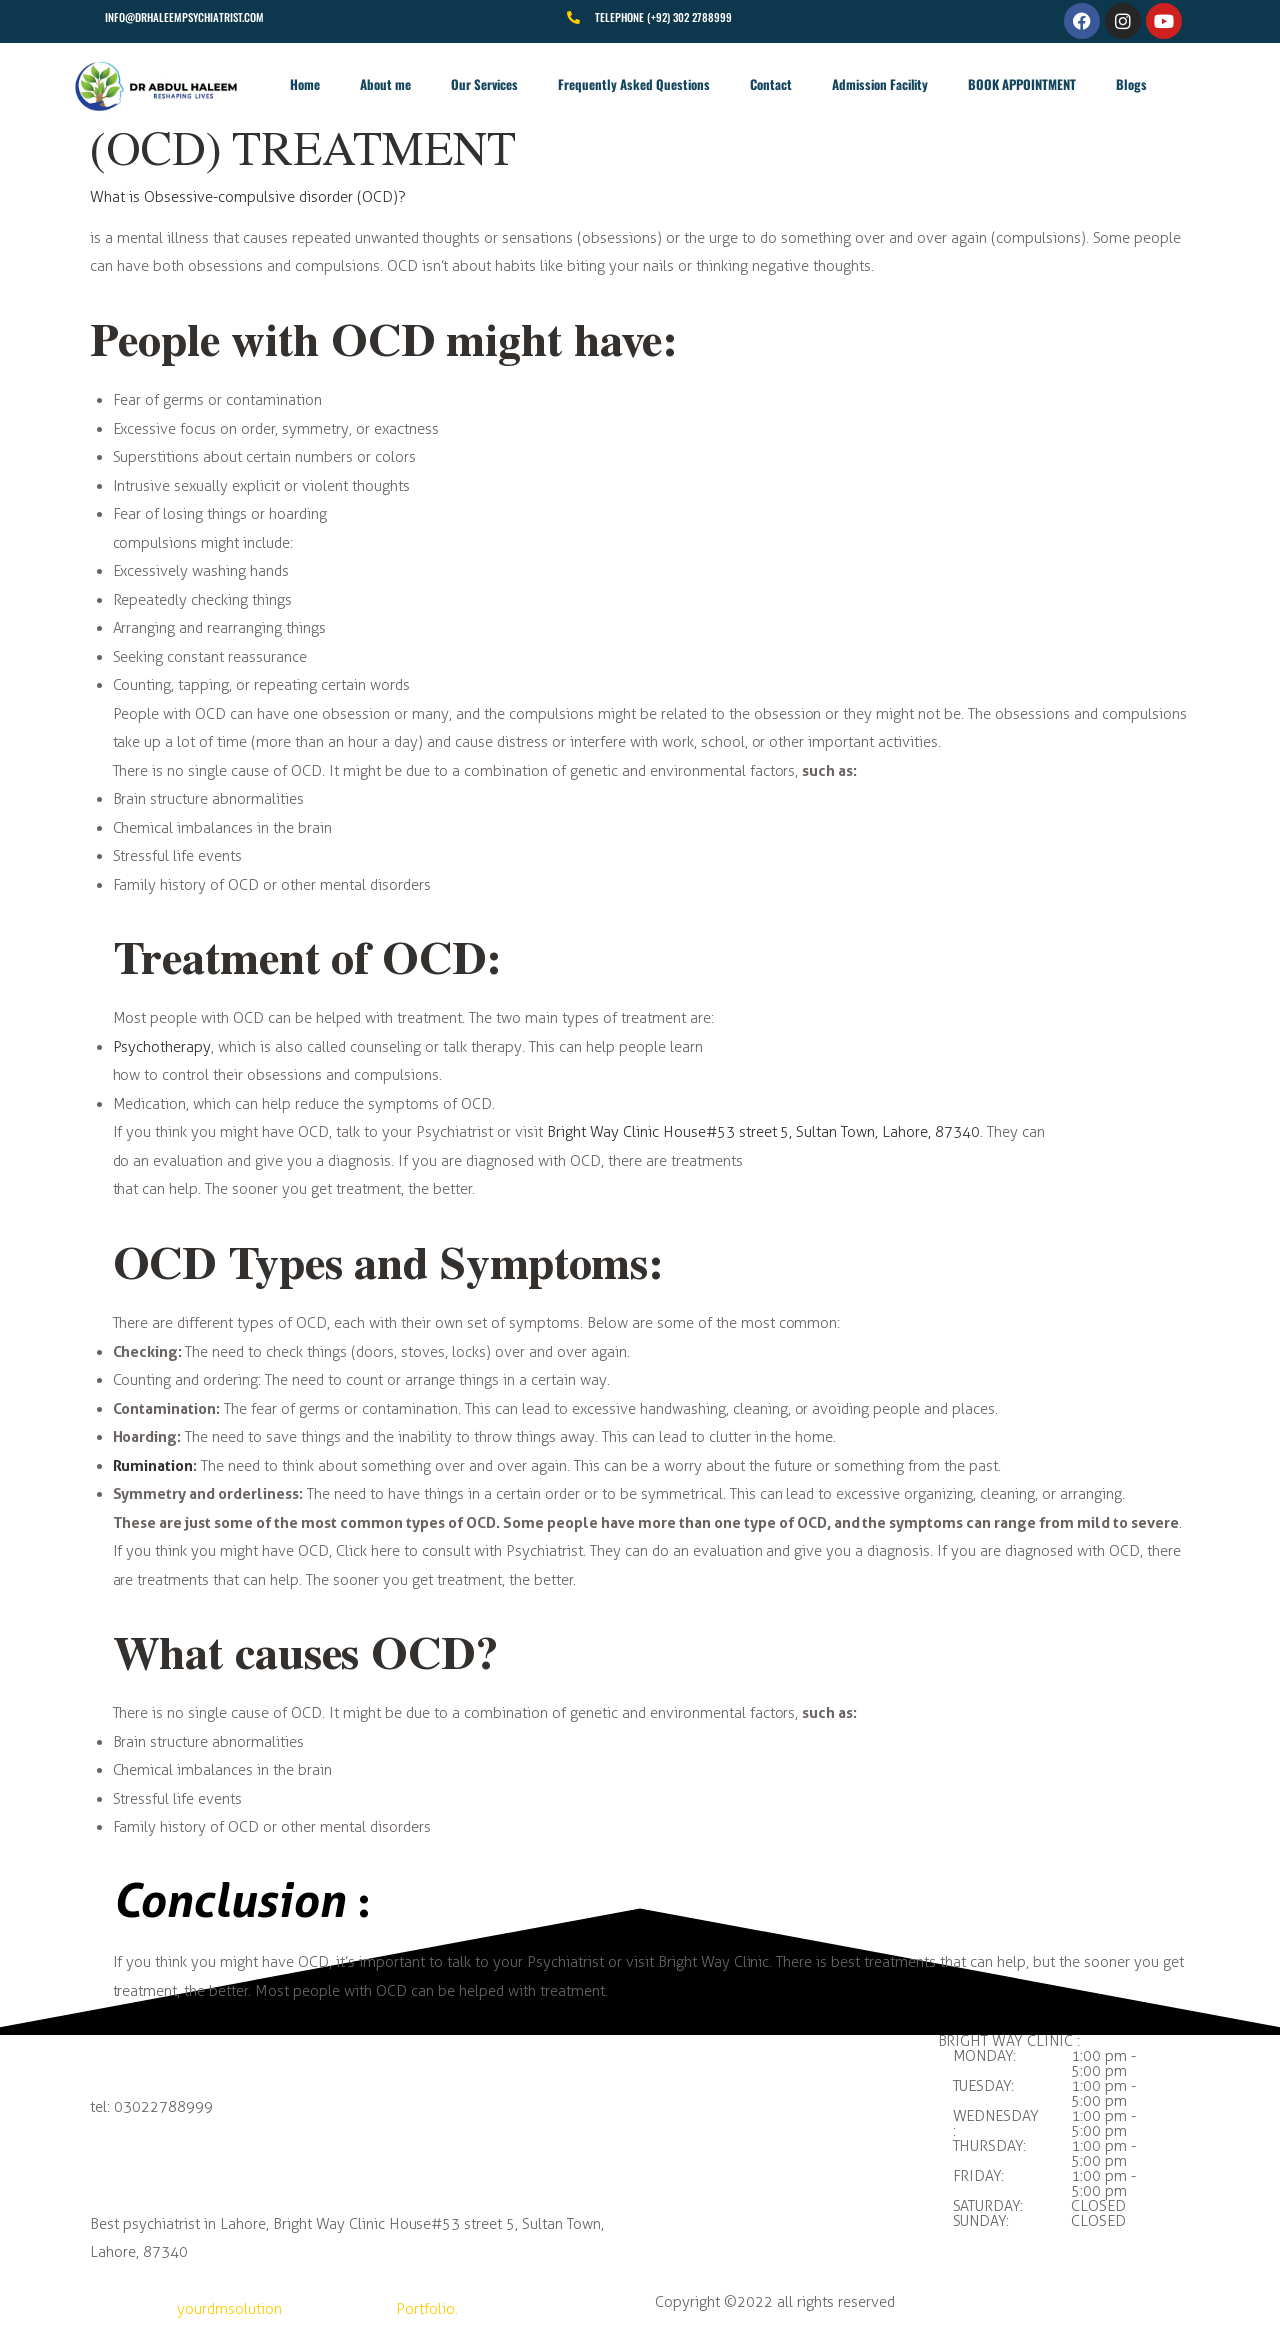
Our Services (484, 84)
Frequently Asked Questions (634, 84)
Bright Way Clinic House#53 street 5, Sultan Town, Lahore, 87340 (763, 1132)
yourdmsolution (229, 2309)
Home (305, 84)
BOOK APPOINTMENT (1022, 84)
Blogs (1131, 84)
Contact (771, 84)
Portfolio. (427, 2309)
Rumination (153, 1465)
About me (385, 84)
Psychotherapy (162, 1047)
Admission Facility (880, 84)
